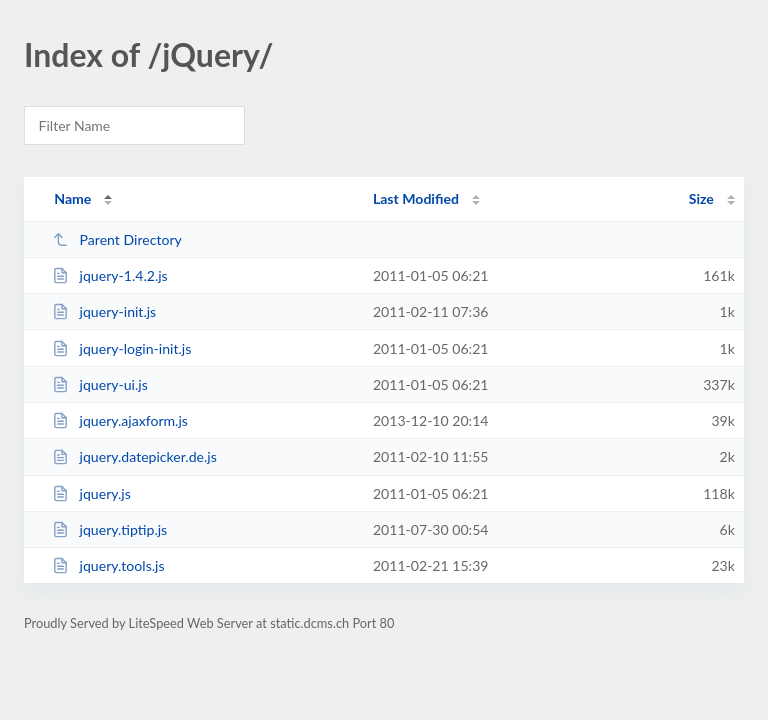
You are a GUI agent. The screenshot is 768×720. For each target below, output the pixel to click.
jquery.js (91, 493)
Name (72, 198)
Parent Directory (117, 239)
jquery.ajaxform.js (120, 420)
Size (701, 198)
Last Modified (416, 198)
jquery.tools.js (108, 565)
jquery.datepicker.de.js (134, 456)
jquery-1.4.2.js (110, 275)
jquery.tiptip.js (109, 529)
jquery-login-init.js (121, 348)
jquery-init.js (104, 311)
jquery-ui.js (100, 384)
